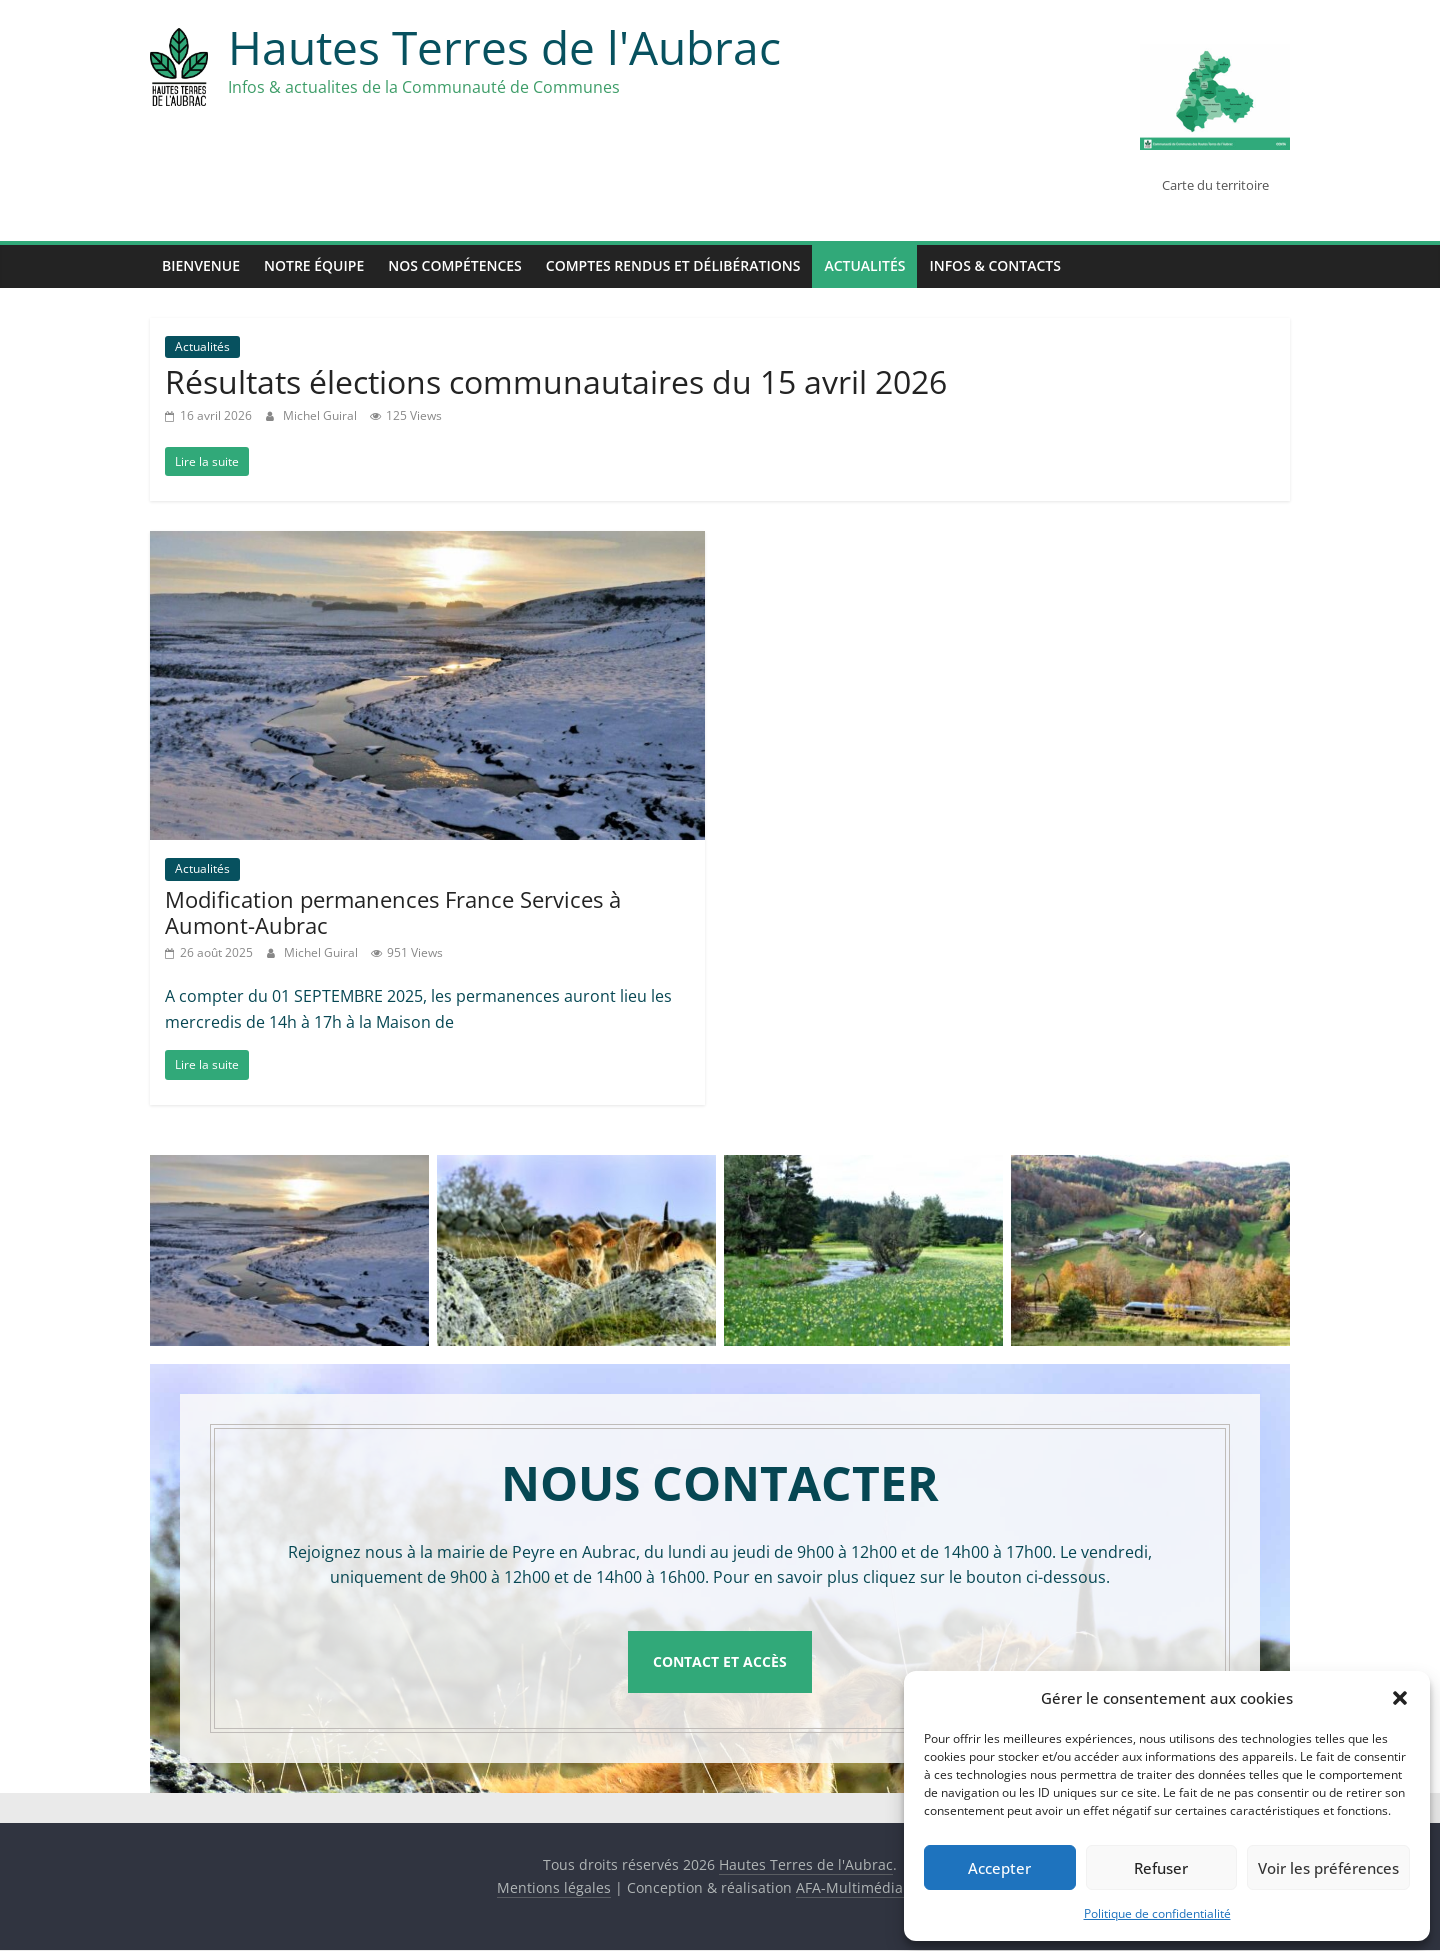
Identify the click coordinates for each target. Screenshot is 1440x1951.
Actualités (864, 265)
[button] (1400, 1698)
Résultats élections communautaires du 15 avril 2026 (556, 381)
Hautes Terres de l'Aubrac (504, 47)
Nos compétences (455, 265)
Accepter (999, 1868)
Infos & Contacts (995, 265)
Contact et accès (720, 1661)
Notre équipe (314, 265)
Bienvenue (201, 265)
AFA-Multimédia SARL (868, 1888)
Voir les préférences (1328, 1868)
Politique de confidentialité (1157, 1913)
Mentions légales (554, 1888)
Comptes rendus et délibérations (673, 265)
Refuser (1161, 1868)
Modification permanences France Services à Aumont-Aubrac (393, 912)
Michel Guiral (321, 415)
